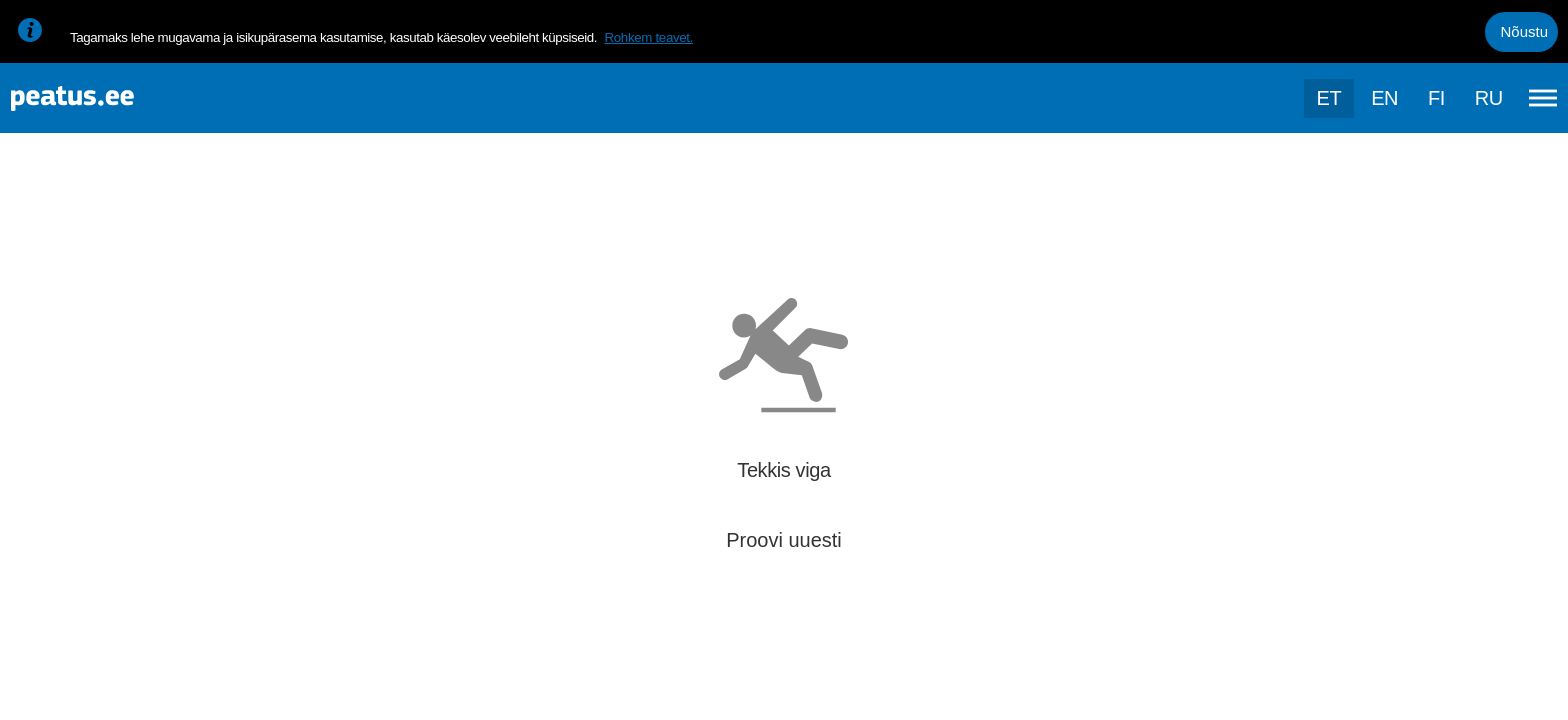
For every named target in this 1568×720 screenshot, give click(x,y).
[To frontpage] (115, 98)
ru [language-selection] (1489, 98)
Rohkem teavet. (648, 37)
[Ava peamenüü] (1543, 98)
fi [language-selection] (1436, 98)
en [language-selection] (1384, 98)
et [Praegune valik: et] (1329, 98)
